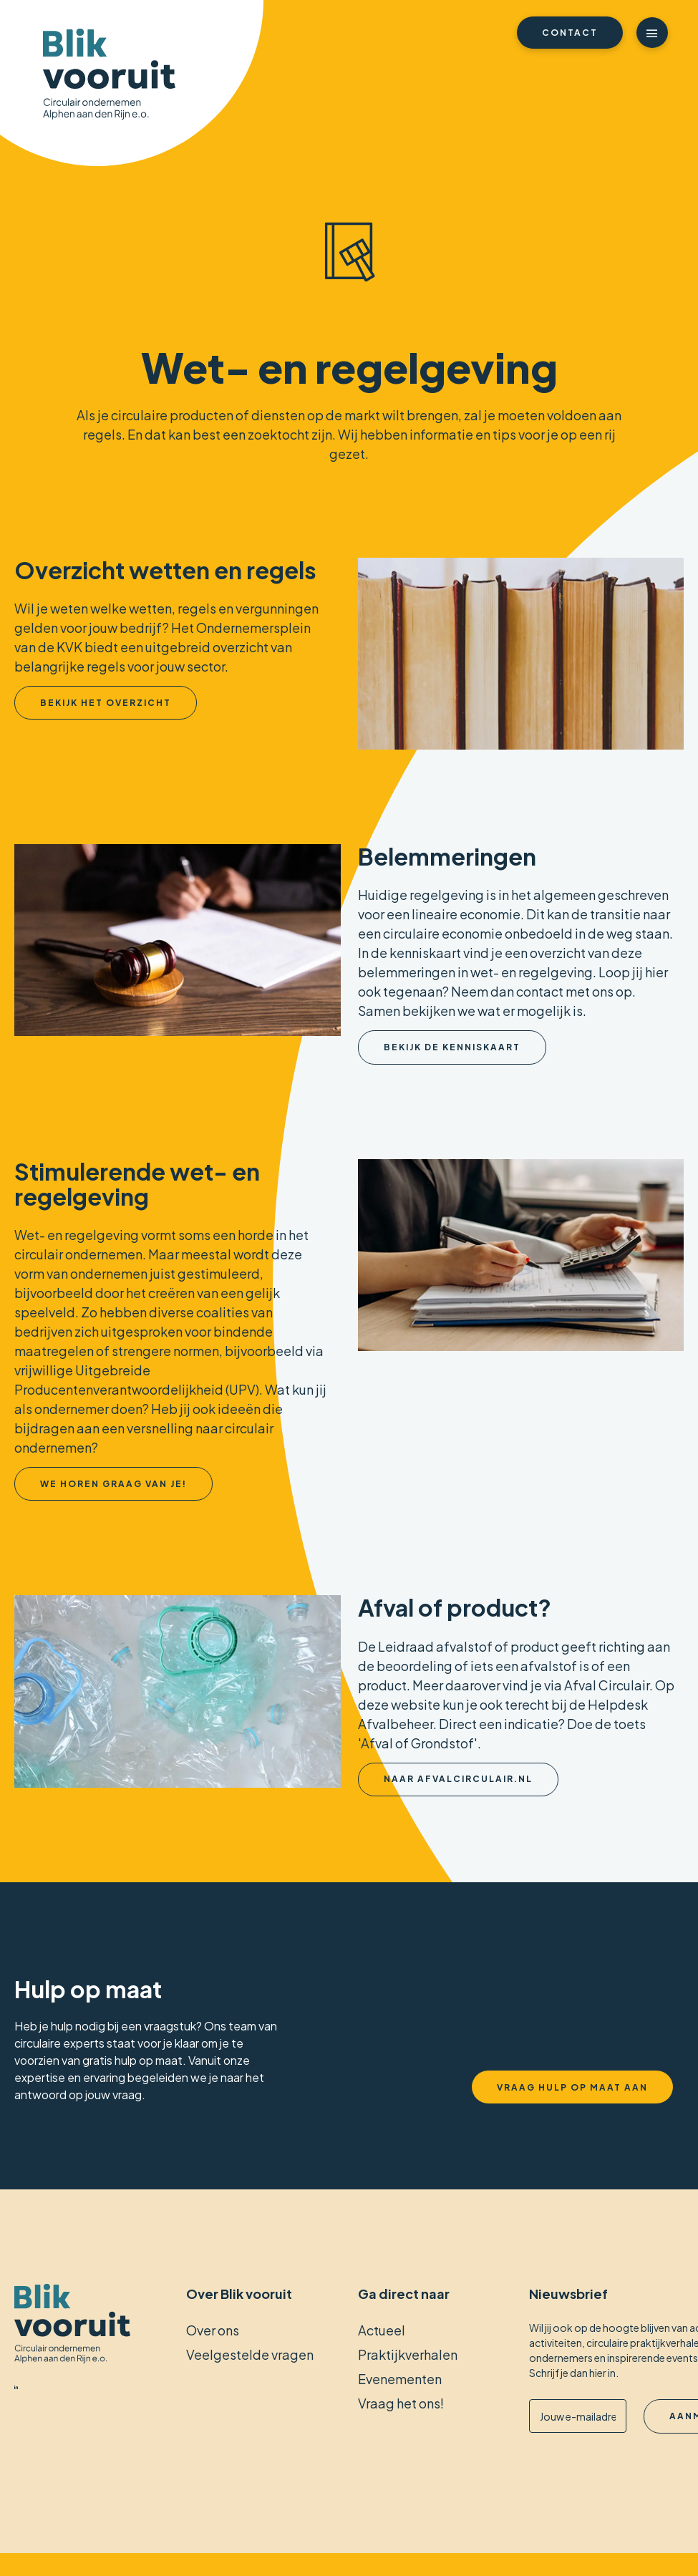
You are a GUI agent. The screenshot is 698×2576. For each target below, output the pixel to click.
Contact (570, 32)
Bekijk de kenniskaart (452, 1047)
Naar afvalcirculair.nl (458, 1778)
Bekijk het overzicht (105, 702)
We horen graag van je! (113, 1483)
